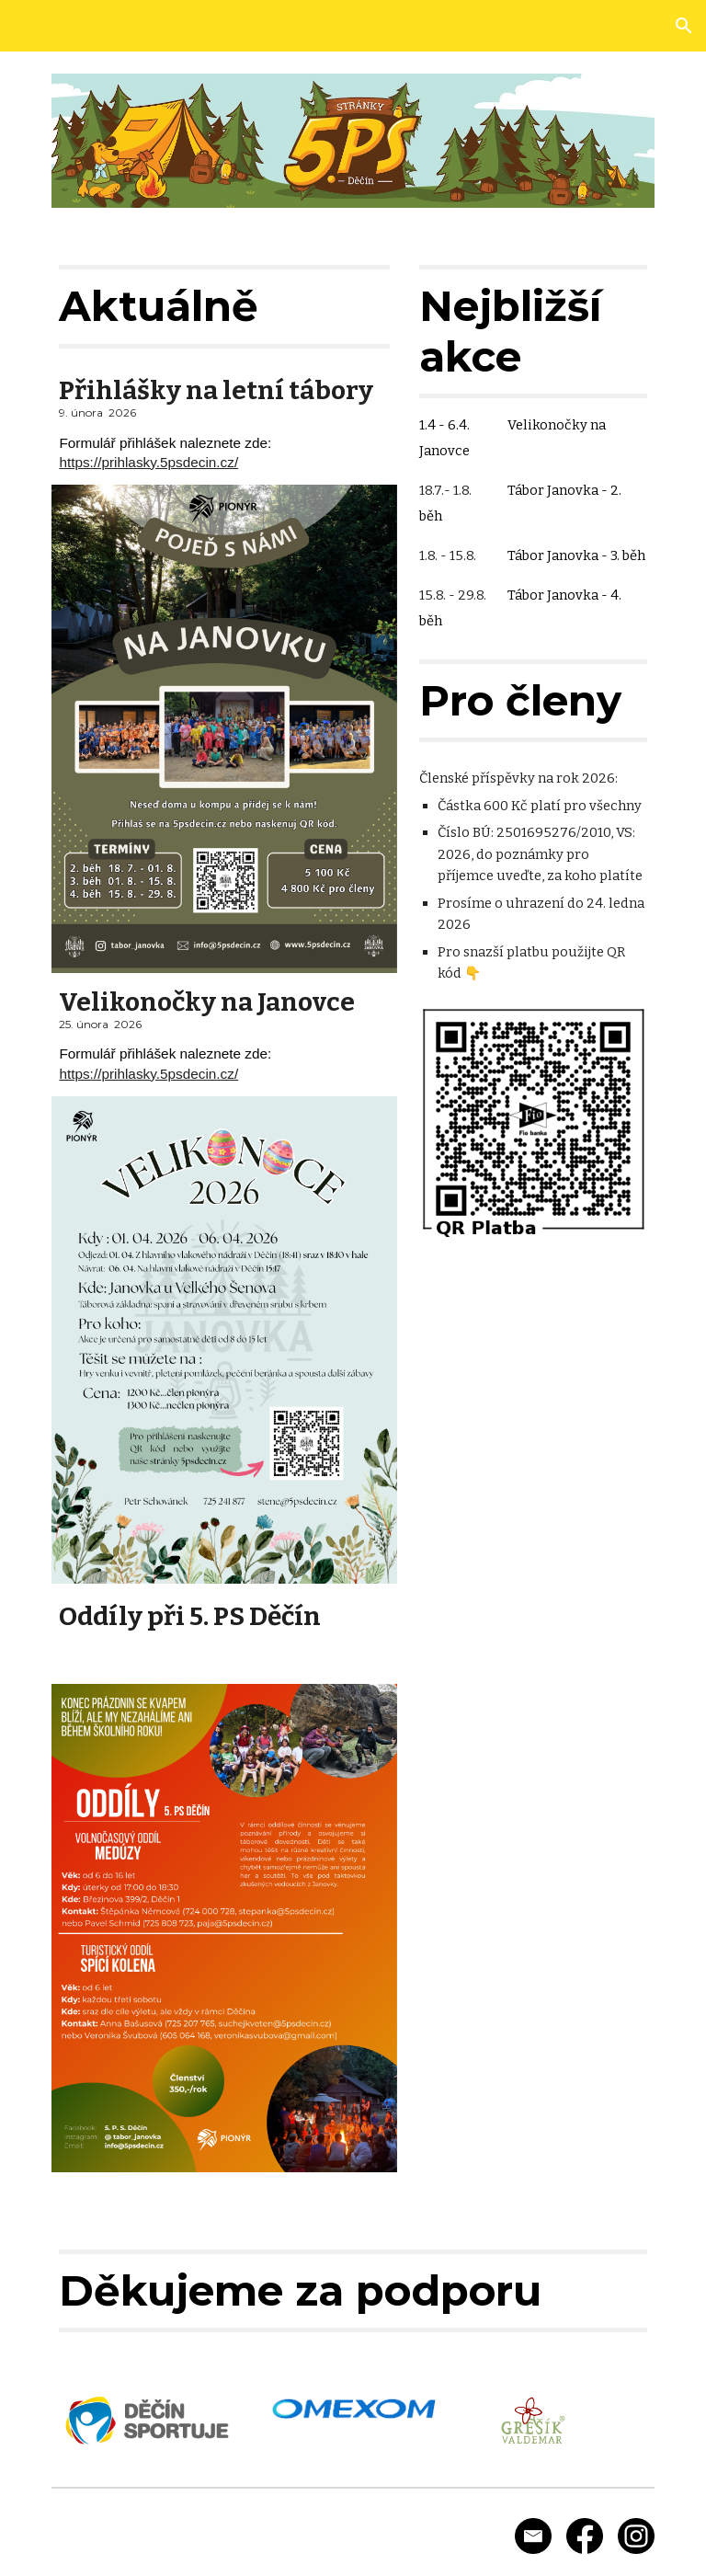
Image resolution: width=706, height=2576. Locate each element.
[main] (223, 306)
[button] (684, 26)
